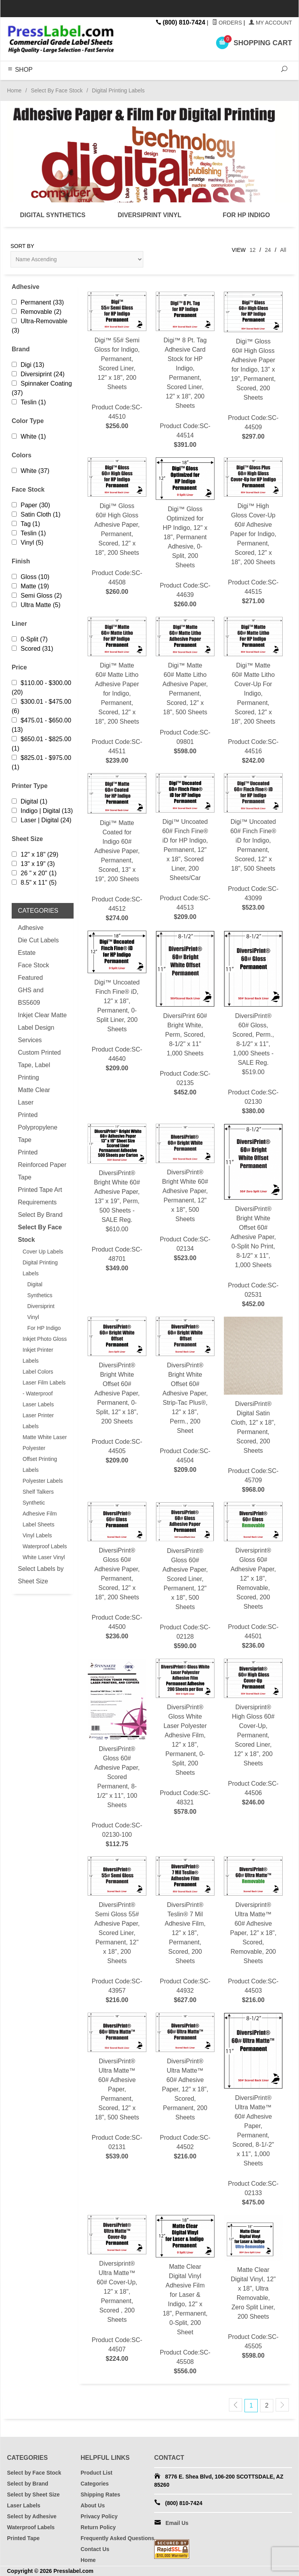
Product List (97, 2473)
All (283, 250)
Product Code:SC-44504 (185, 1396)
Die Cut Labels (38, 940)
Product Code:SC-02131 (117, 2087)
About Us (93, 2505)
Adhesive (31, 927)
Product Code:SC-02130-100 (117, 1753)
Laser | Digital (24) (41, 820)
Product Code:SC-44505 (117, 1391)
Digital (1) (29, 801)
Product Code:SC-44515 (253, 531)
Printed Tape (23, 2538)
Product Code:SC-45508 (185, 2295)
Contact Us (95, 2549)
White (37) (30, 470)
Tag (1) (26, 524)
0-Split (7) (29, 639)
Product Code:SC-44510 (117, 361)
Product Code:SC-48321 (185, 1737)
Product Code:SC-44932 (185, 1930)
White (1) (29, 436)
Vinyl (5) (27, 542)
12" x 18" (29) (35, 854)
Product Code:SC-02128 (185, 1576)
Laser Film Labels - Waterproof (44, 1388)
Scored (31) (32, 648)
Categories (95, 2483)
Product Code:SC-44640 (117, 1002)
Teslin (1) (29, 402)
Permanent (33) (38, 302)
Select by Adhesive (31, 2516)
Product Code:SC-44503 (253, 1930)
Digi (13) (28, 364)
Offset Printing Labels (40, 1464)
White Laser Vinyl (44, 1557)
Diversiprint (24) (38, 374)
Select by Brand (27, 2483)
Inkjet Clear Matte (42, 1015)
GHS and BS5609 (31, 996)
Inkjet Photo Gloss (45, 1339)
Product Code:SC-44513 (185, 847)
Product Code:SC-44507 (117, 2289)
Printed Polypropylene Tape (37, 1127)
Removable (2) (37, 311)
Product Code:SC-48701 (117, 1198)
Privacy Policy (99, 2516)
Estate (26, 952)
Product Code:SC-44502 (185, 2087)
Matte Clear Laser (34, 1096)
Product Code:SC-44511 (117, 691)
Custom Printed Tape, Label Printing (39, 1065)
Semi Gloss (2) (37, 595)
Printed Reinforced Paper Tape (42, 1165)
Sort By (22, 246)
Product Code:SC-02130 (253, 1023)
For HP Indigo (44, 1328)
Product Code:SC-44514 (185, 371)
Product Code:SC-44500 (117, 1571)
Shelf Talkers (38, 1492)
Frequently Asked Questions (117, 2538)
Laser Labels (38, 1404)
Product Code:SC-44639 (185, 533)
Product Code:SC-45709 (253, 1405)
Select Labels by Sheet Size (40, 1575)
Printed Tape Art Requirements (40, 1196)
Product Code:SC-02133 (253, 2110)
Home (14, 90)
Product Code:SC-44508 (117, 527)
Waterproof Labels (45, 1546)
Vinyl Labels (37, 1535)
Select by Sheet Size (33, 2494)
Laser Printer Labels (38, 1420)
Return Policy (98, 2527)
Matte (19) (30, 586)
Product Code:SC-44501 (253, 1576)
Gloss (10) (30, 577)
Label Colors (38, 1372)
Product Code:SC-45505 (253, 2287)
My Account (270, 22)
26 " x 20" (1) (34, 873)
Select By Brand (40, 1214)
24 (268, 250)
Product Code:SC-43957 (117, 1930)
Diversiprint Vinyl (41, 1311)
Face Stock (33, 965)
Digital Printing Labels (40, 1267)
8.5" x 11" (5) (34, 882)
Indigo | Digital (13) (42, 810)
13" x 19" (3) (33, 863)
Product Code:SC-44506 (253, 1733)
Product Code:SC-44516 (253, 691)
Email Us (176, 2523)
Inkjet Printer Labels (38, 1355)
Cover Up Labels (43, 1251)
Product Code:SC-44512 (117, 848)
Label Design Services (36, 1033)
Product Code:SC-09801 (185, 686)
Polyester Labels (43, 1481)
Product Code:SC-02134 (185, 1193)
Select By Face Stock (57, 90)
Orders (227, 22)
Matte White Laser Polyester (45, 1442)
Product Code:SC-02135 (185, 1014)
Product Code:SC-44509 (253, 366)
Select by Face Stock (34, 2473)
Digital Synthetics (40, 1289)
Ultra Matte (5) (36, 605)
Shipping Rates (100, 2494)
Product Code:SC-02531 (253, 1216)
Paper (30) (31, 505)
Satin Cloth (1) (36, 514)
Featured (30, 977)
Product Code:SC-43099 (253, 842)
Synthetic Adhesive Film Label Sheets (40, 1514)
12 (253, 250)
